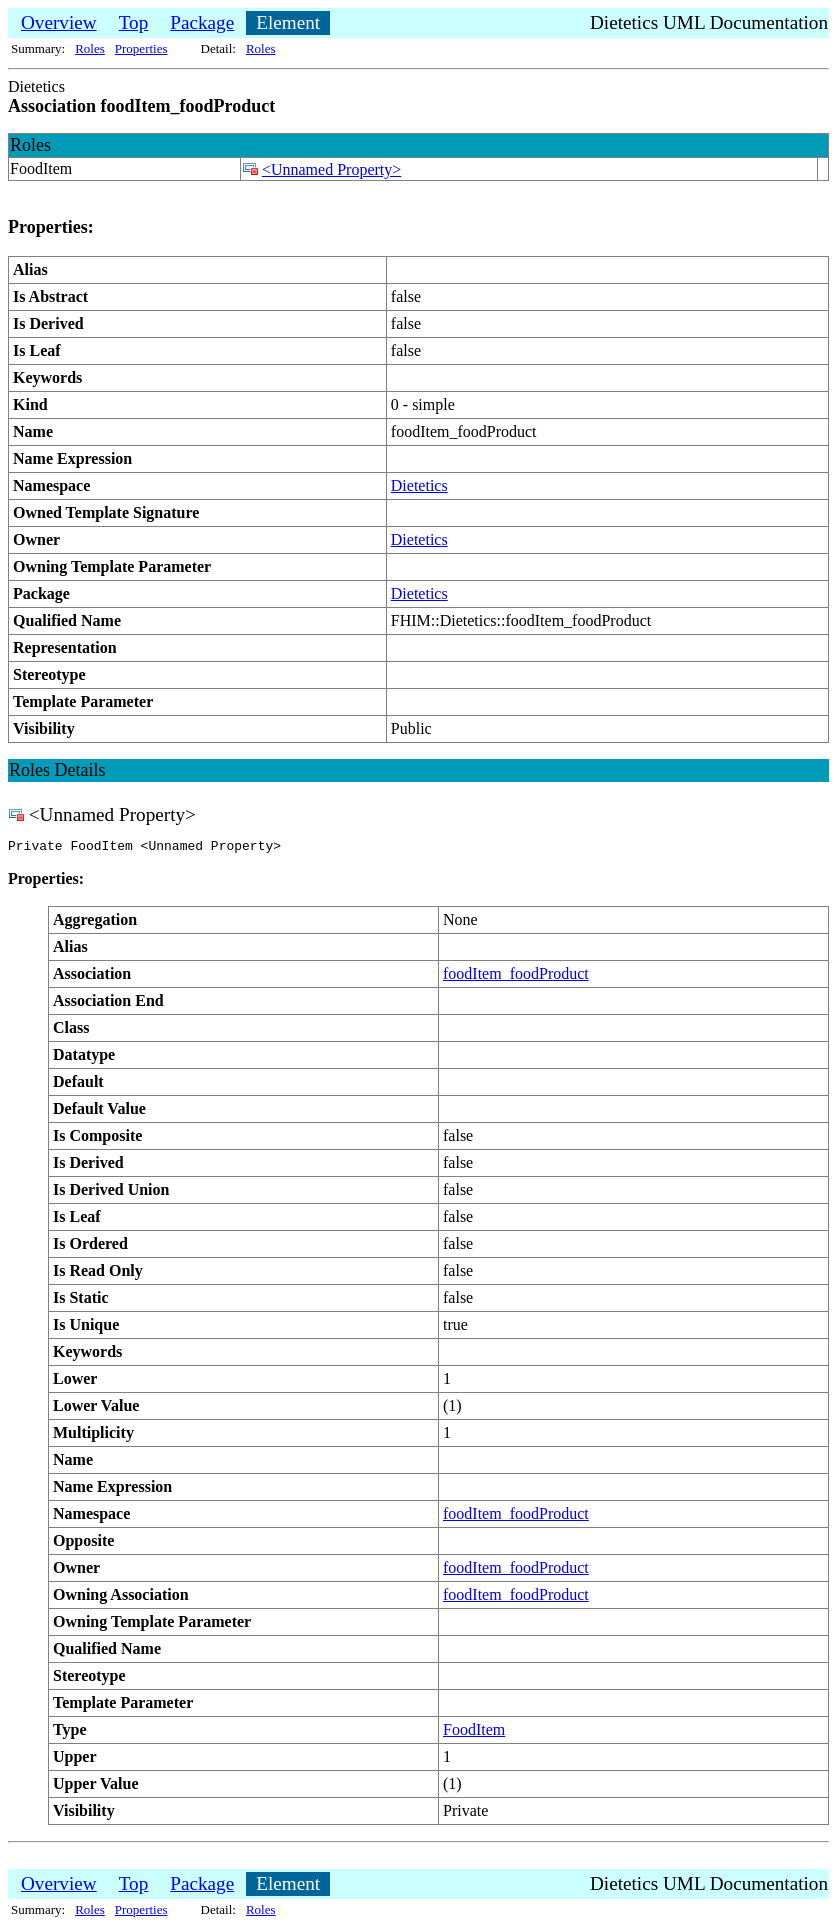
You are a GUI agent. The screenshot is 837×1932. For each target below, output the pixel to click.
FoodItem (474, 1732)
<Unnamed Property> (331, 169)
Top (134, 22)
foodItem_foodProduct (516, 976)
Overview (59, 22)
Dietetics (419, 485)
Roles (90, 48)
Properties (141, 48)
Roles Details (57, 770)
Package (202, 22)
